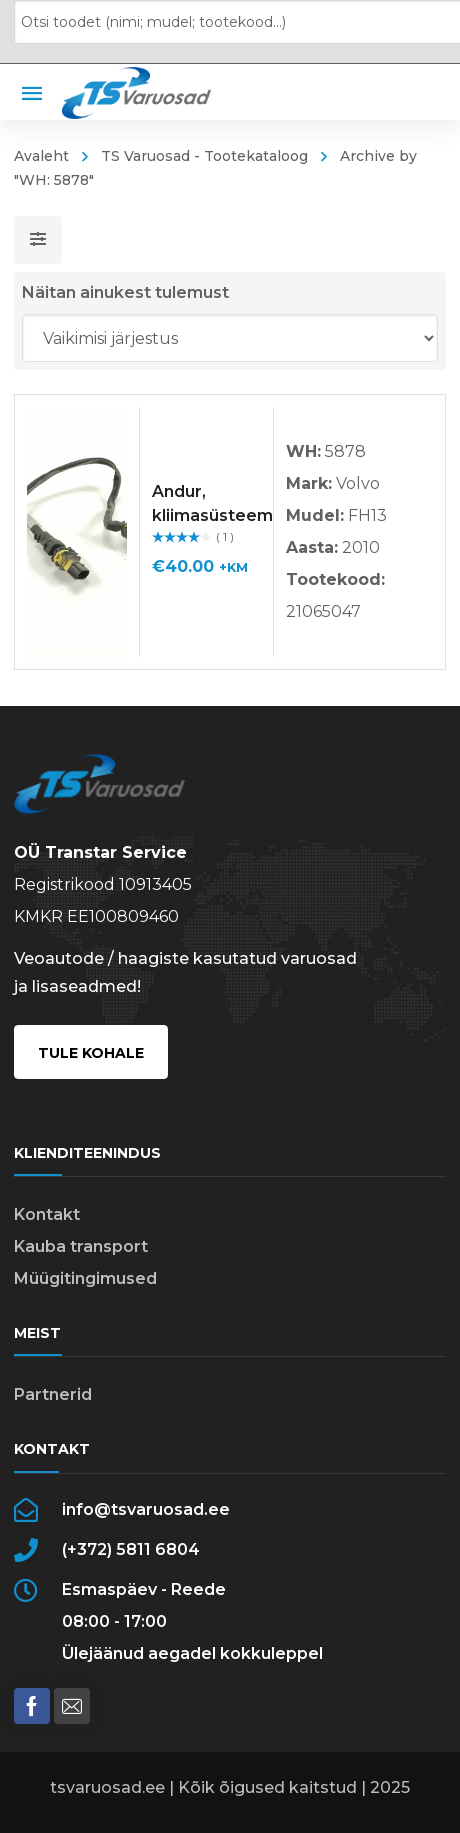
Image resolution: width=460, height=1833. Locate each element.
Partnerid (53, 1394)
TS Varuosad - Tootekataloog (204, 156)
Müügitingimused (85, 1278)
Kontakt (47, 1214)
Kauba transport (81, 1246)
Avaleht (41, 156)
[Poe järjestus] (229, 338)
